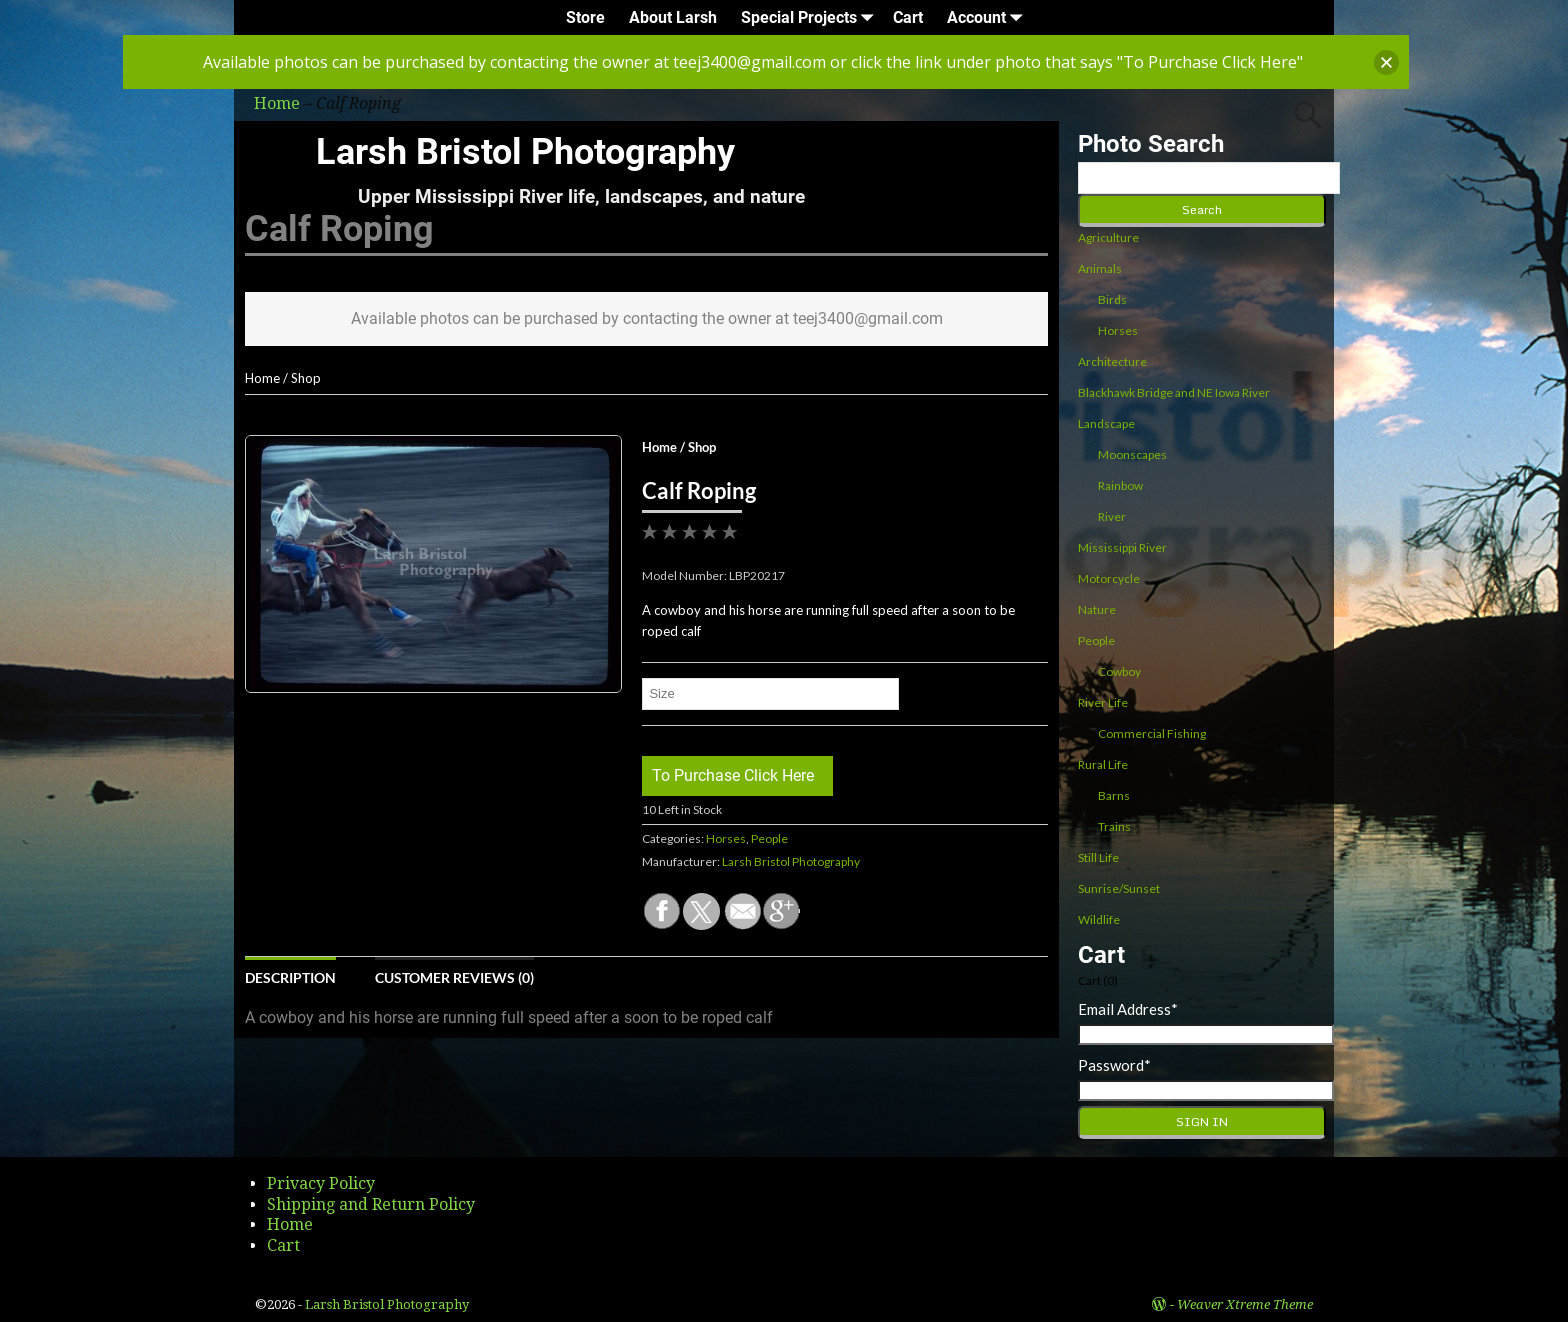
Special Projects (811, 17)
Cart (908, 17)
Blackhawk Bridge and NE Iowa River (1174, 392)
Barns (1114, 795)
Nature (1097, 609)
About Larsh (673, 17)
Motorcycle (1109, 578)
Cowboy (1119, 671)
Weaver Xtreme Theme (1245, 1304)
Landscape (1106, 423)
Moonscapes (1132, 454)
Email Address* (1128, 1009)
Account (988, 17)
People (769, 838)
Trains (1114, 826)
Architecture (1112, 361)
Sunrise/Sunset (1119, 888)
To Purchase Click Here (733, 775)
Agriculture (1108, 237)
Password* (1114, 1065)
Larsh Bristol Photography (525, 152)
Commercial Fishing (1152, 733)
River (1112, 516)
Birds (1112, 299)
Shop (306, 378)
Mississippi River (1122, 547)
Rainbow (1120, 485)
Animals (1100, 268)
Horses (726, 838)
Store (585, 17)
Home (262, 378)
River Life (1103, 702)
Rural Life (1103, 764)
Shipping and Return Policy (371, 1204)
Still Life (1098, 857)
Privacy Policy (321, 1183)
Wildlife (1099, 919)
